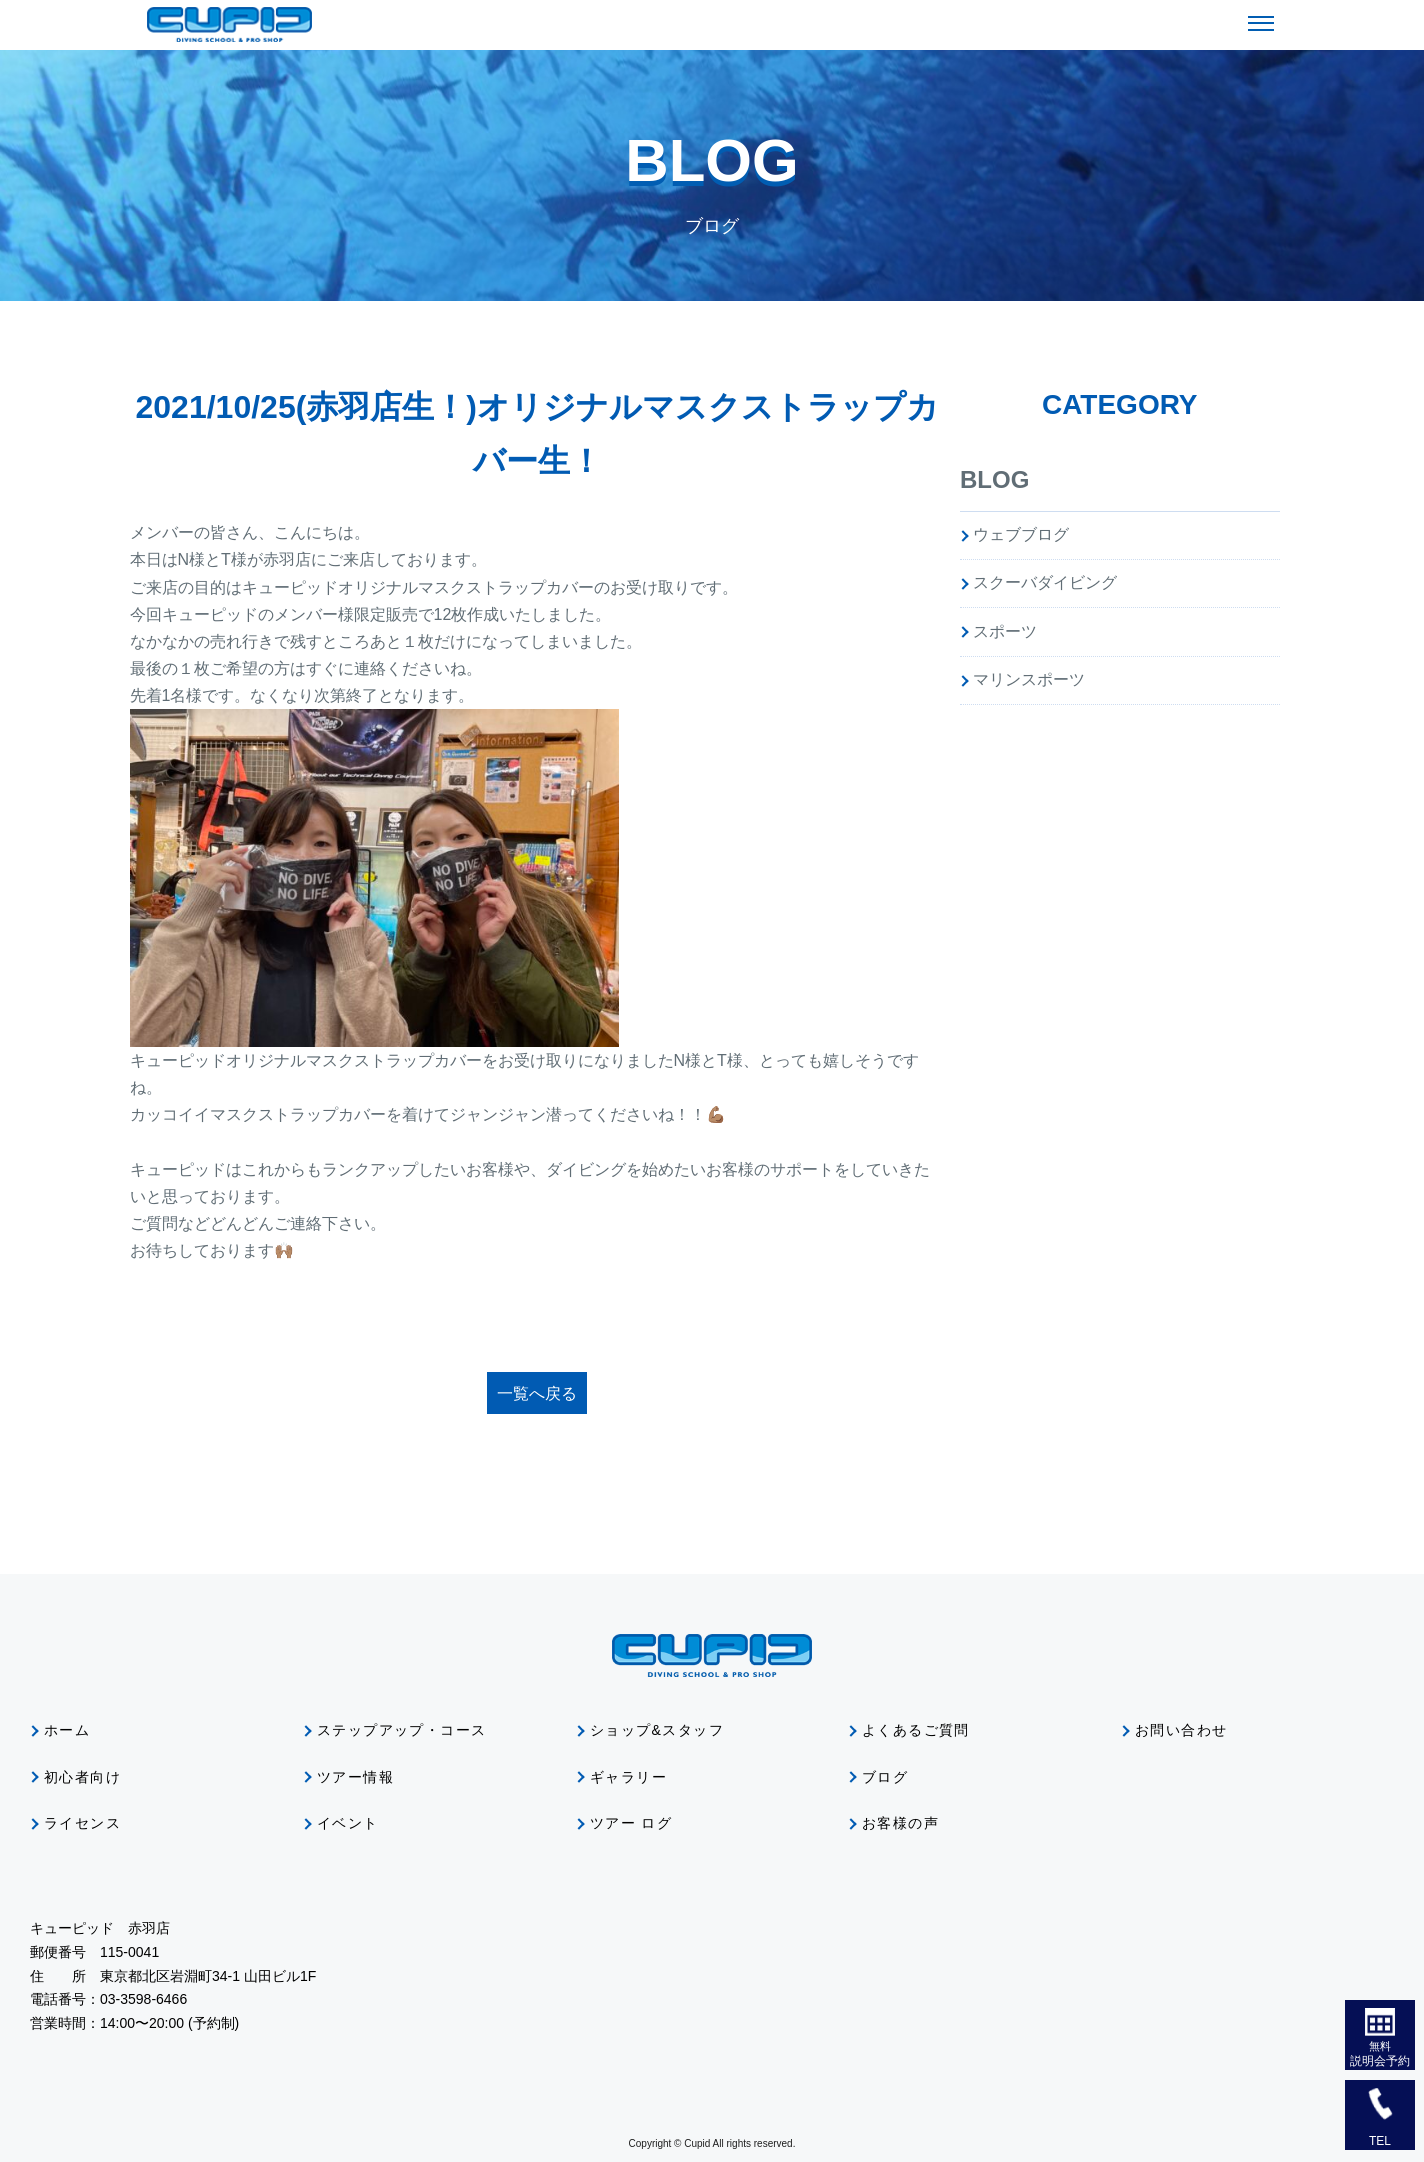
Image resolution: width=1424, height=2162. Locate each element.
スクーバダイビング (1045, 582)
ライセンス (82, 1823)
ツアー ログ (631, 1823)
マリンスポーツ (1029, 679)
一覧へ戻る (537, 1393)
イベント (348, 1823)
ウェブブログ (1021, 534)
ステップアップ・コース (401, 1730)
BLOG (994, 479)
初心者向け (82, 1777)
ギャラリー (628, 1777)
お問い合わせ (1181, 1730)
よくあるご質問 (916, 1730)
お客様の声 (900, 1823)
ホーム (67, 1730)
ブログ (885, 1777)
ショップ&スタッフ (657, 1730)
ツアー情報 (355, 1777)
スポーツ (1005, 631)
